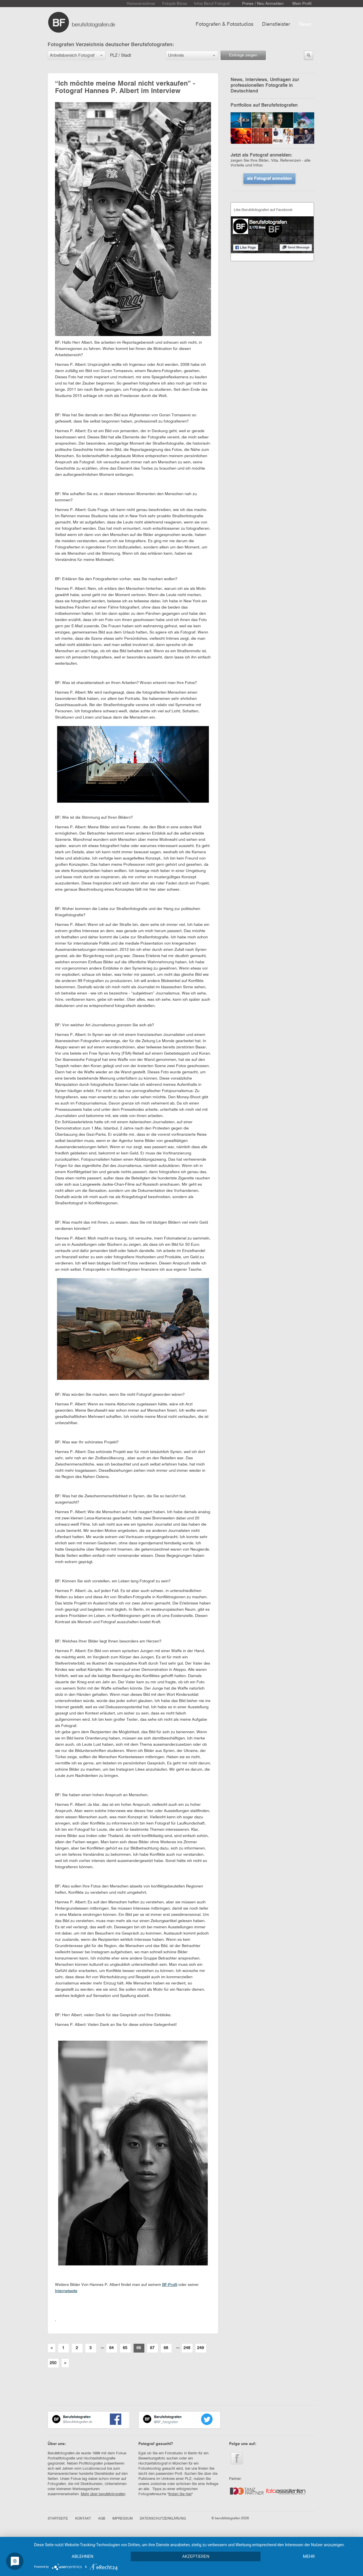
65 (125, 2348)
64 (111, 2348)
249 (200, 2348)
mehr (309, 2556)
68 (166, 2348)
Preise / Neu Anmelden (263, 4)
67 (152, 2348)
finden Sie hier (180, 2494)
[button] (76, 55)
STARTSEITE (58, 2518)
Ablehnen (82, 2556)
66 (138, 2348)
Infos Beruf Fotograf (212, 4)
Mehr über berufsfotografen (103, 2494)
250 (53, 2363)
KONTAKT (83, 2518)
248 (186, 2348)
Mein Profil (301, 4)
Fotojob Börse (174, 4)
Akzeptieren (195, 2556)
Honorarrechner (141, 4)
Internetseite (66, 2291)
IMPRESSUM (122, 2518)
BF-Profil (169, 2285)
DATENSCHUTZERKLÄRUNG (163, 2518)
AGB (101, 2518)
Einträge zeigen (243, 55)
